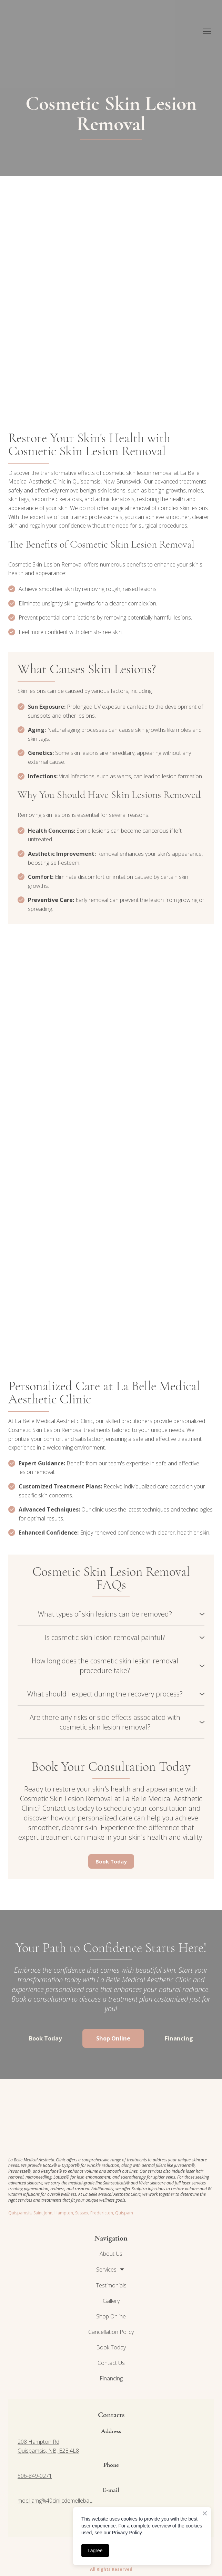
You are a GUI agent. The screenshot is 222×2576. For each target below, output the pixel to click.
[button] (111, 1614)
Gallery (111, 2301)
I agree (95, 2550)
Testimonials (111, 2285)
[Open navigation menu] (207, 31)
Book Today (111, 2347)
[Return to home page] (48, 31)
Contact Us (111, 2363)
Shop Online (111, 2316)
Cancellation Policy (111, 2332)
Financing (111, 2378)
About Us (111, 2253)
